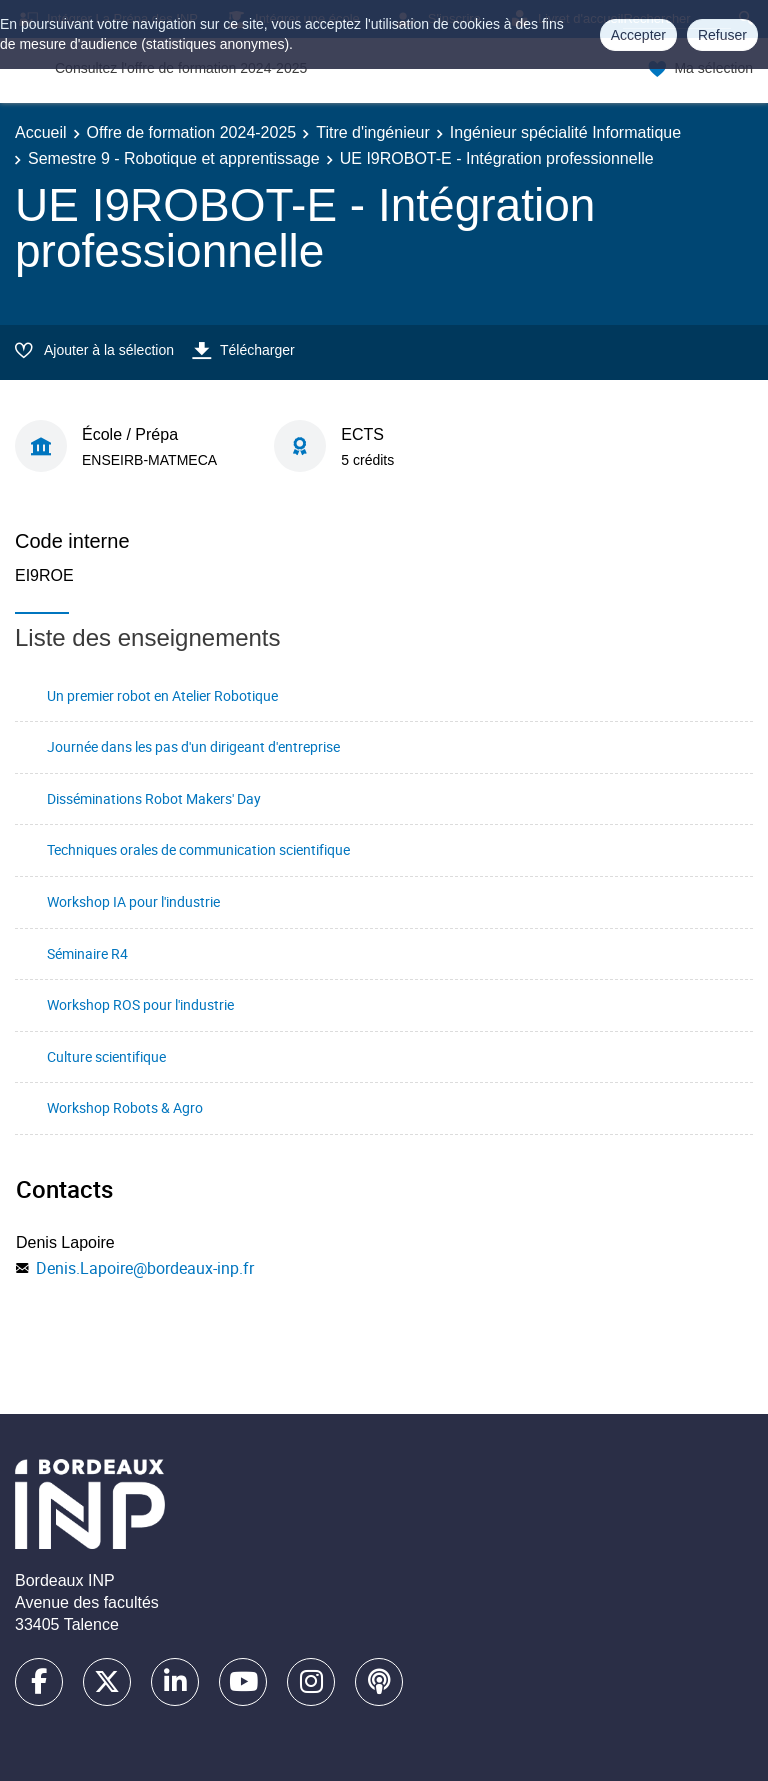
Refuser (722, 35)
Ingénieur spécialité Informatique (565, 132)
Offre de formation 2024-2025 (192, 132)
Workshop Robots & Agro (125, 1107)
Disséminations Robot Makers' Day (154, 798)
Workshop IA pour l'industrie (133, 901)
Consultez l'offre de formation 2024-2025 (181, 68)
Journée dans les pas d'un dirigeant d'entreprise (193, 746)
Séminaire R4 (87, 953)
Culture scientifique (106, 1056)
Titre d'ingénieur (373, 132)
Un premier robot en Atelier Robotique (162, 695)
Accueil (41, 132)
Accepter (638, 35)
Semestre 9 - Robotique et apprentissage (174, 158)
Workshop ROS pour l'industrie (140, 1004)
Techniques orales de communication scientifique (198, 849)
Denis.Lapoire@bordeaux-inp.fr (145, 1268)
